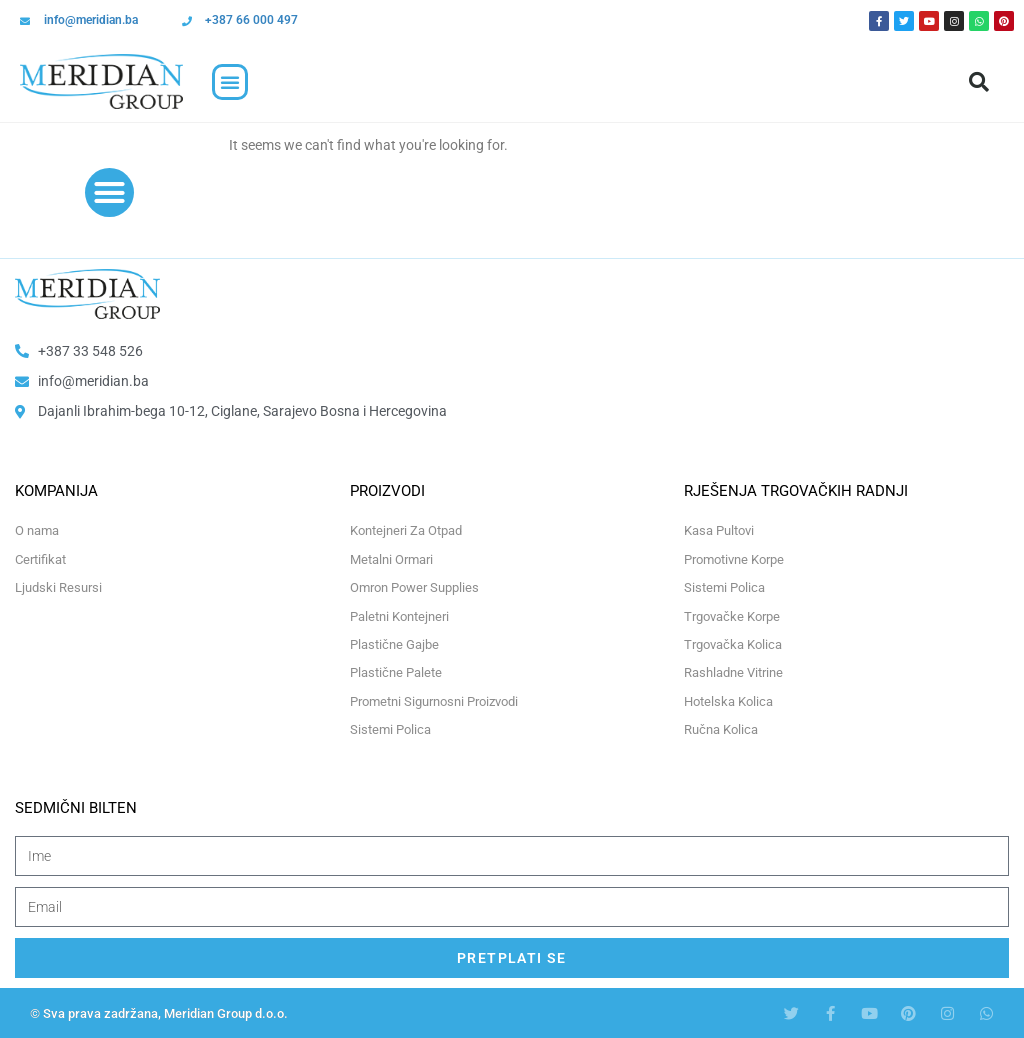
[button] (230, 82)
